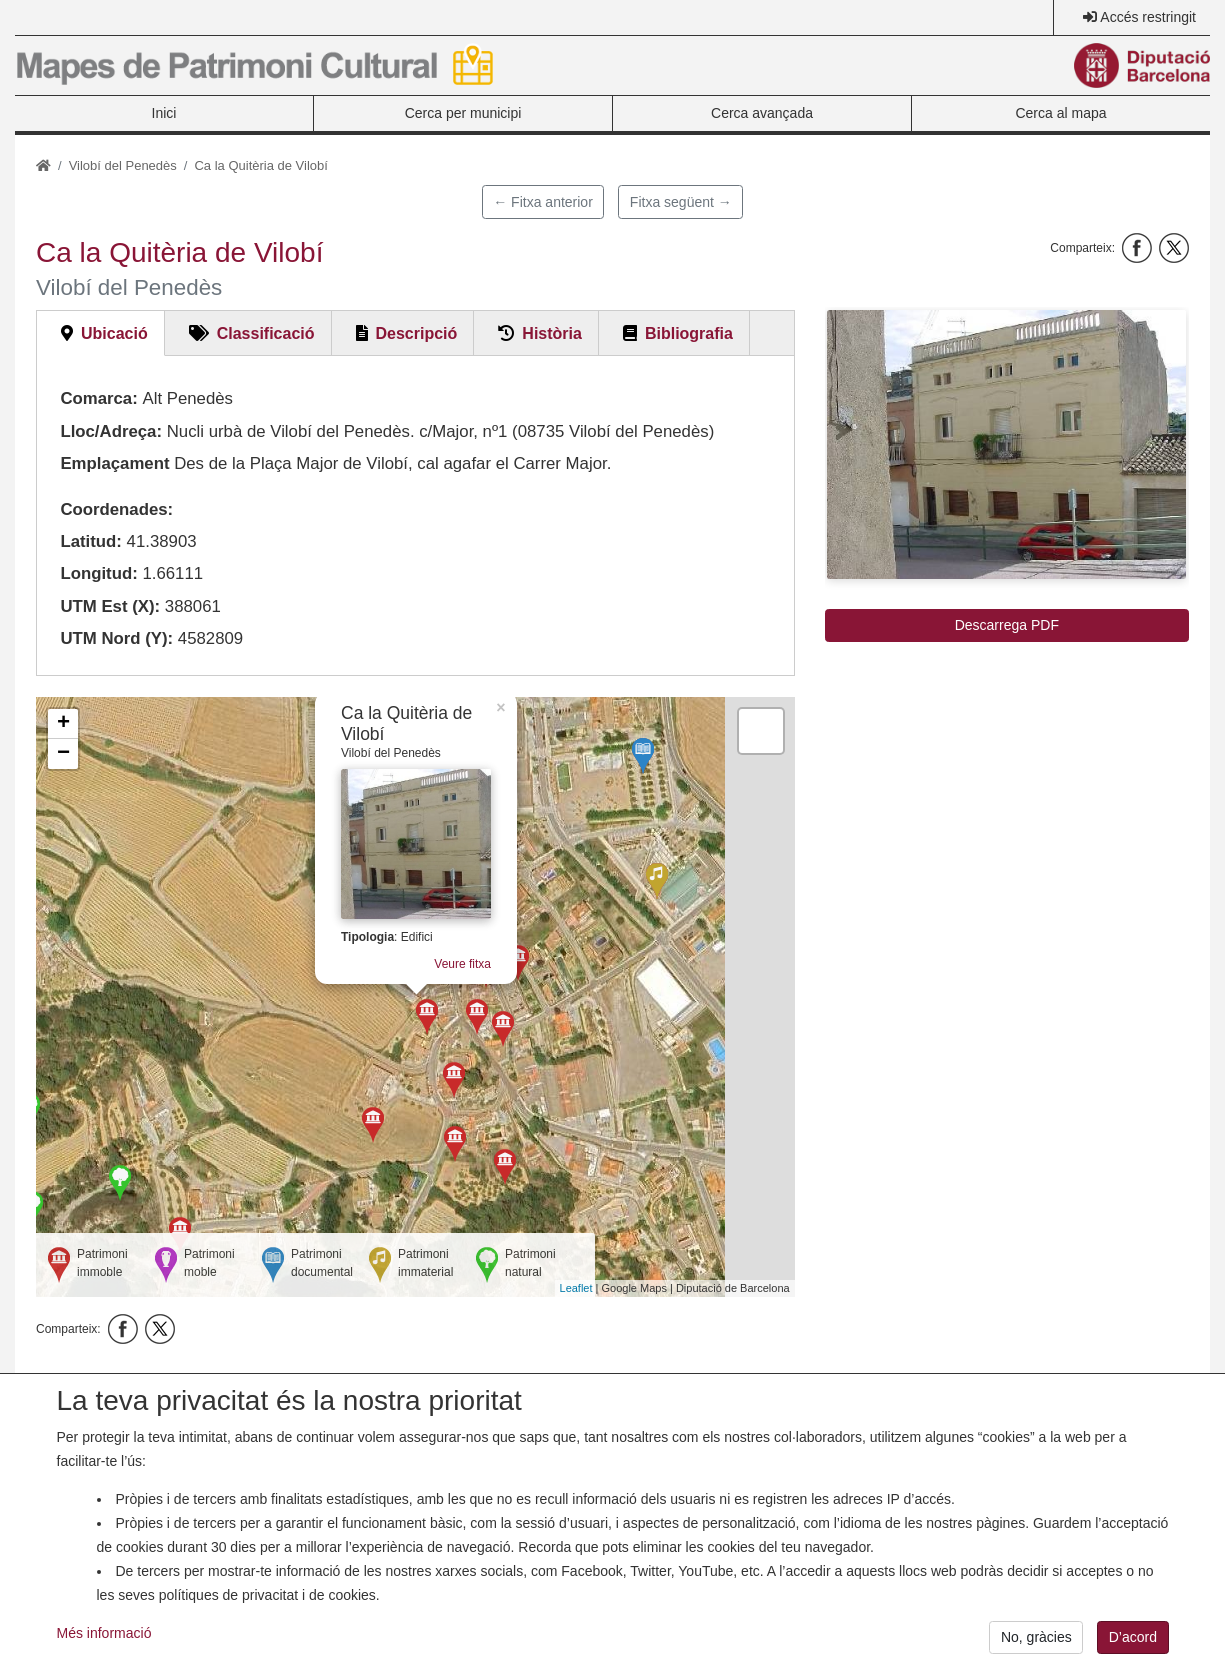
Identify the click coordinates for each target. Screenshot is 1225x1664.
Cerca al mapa (1060, 113)
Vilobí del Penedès (123, 165)
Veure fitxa (462, 964)
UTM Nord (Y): (116, 638)
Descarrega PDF (1007, 625)
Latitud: (91, 541)
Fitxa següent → (681, 202)
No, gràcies (1036, 1647)
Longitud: (98, 573)
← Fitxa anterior (543, 202)
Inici (164, 113)
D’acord (1133, 1647)
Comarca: (98, 398)
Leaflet (576, 1288)
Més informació (104, 1642)
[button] (1006, 444)
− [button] (63, 754)
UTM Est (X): (110, 606)
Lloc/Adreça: (111, 431)
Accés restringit (1148, 17)
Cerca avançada (762, 113)
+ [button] (63, 724)
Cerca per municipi (463, 113)
